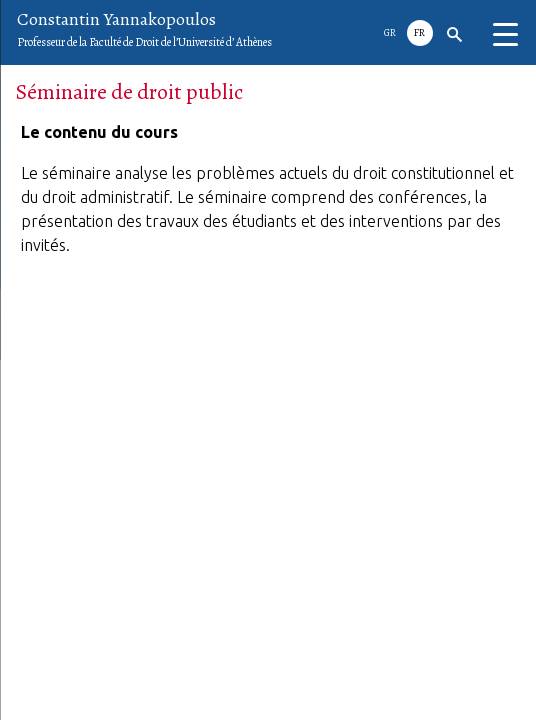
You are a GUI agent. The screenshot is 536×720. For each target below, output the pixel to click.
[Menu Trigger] (505, 35)
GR (390, 32)
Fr (419, 32)
